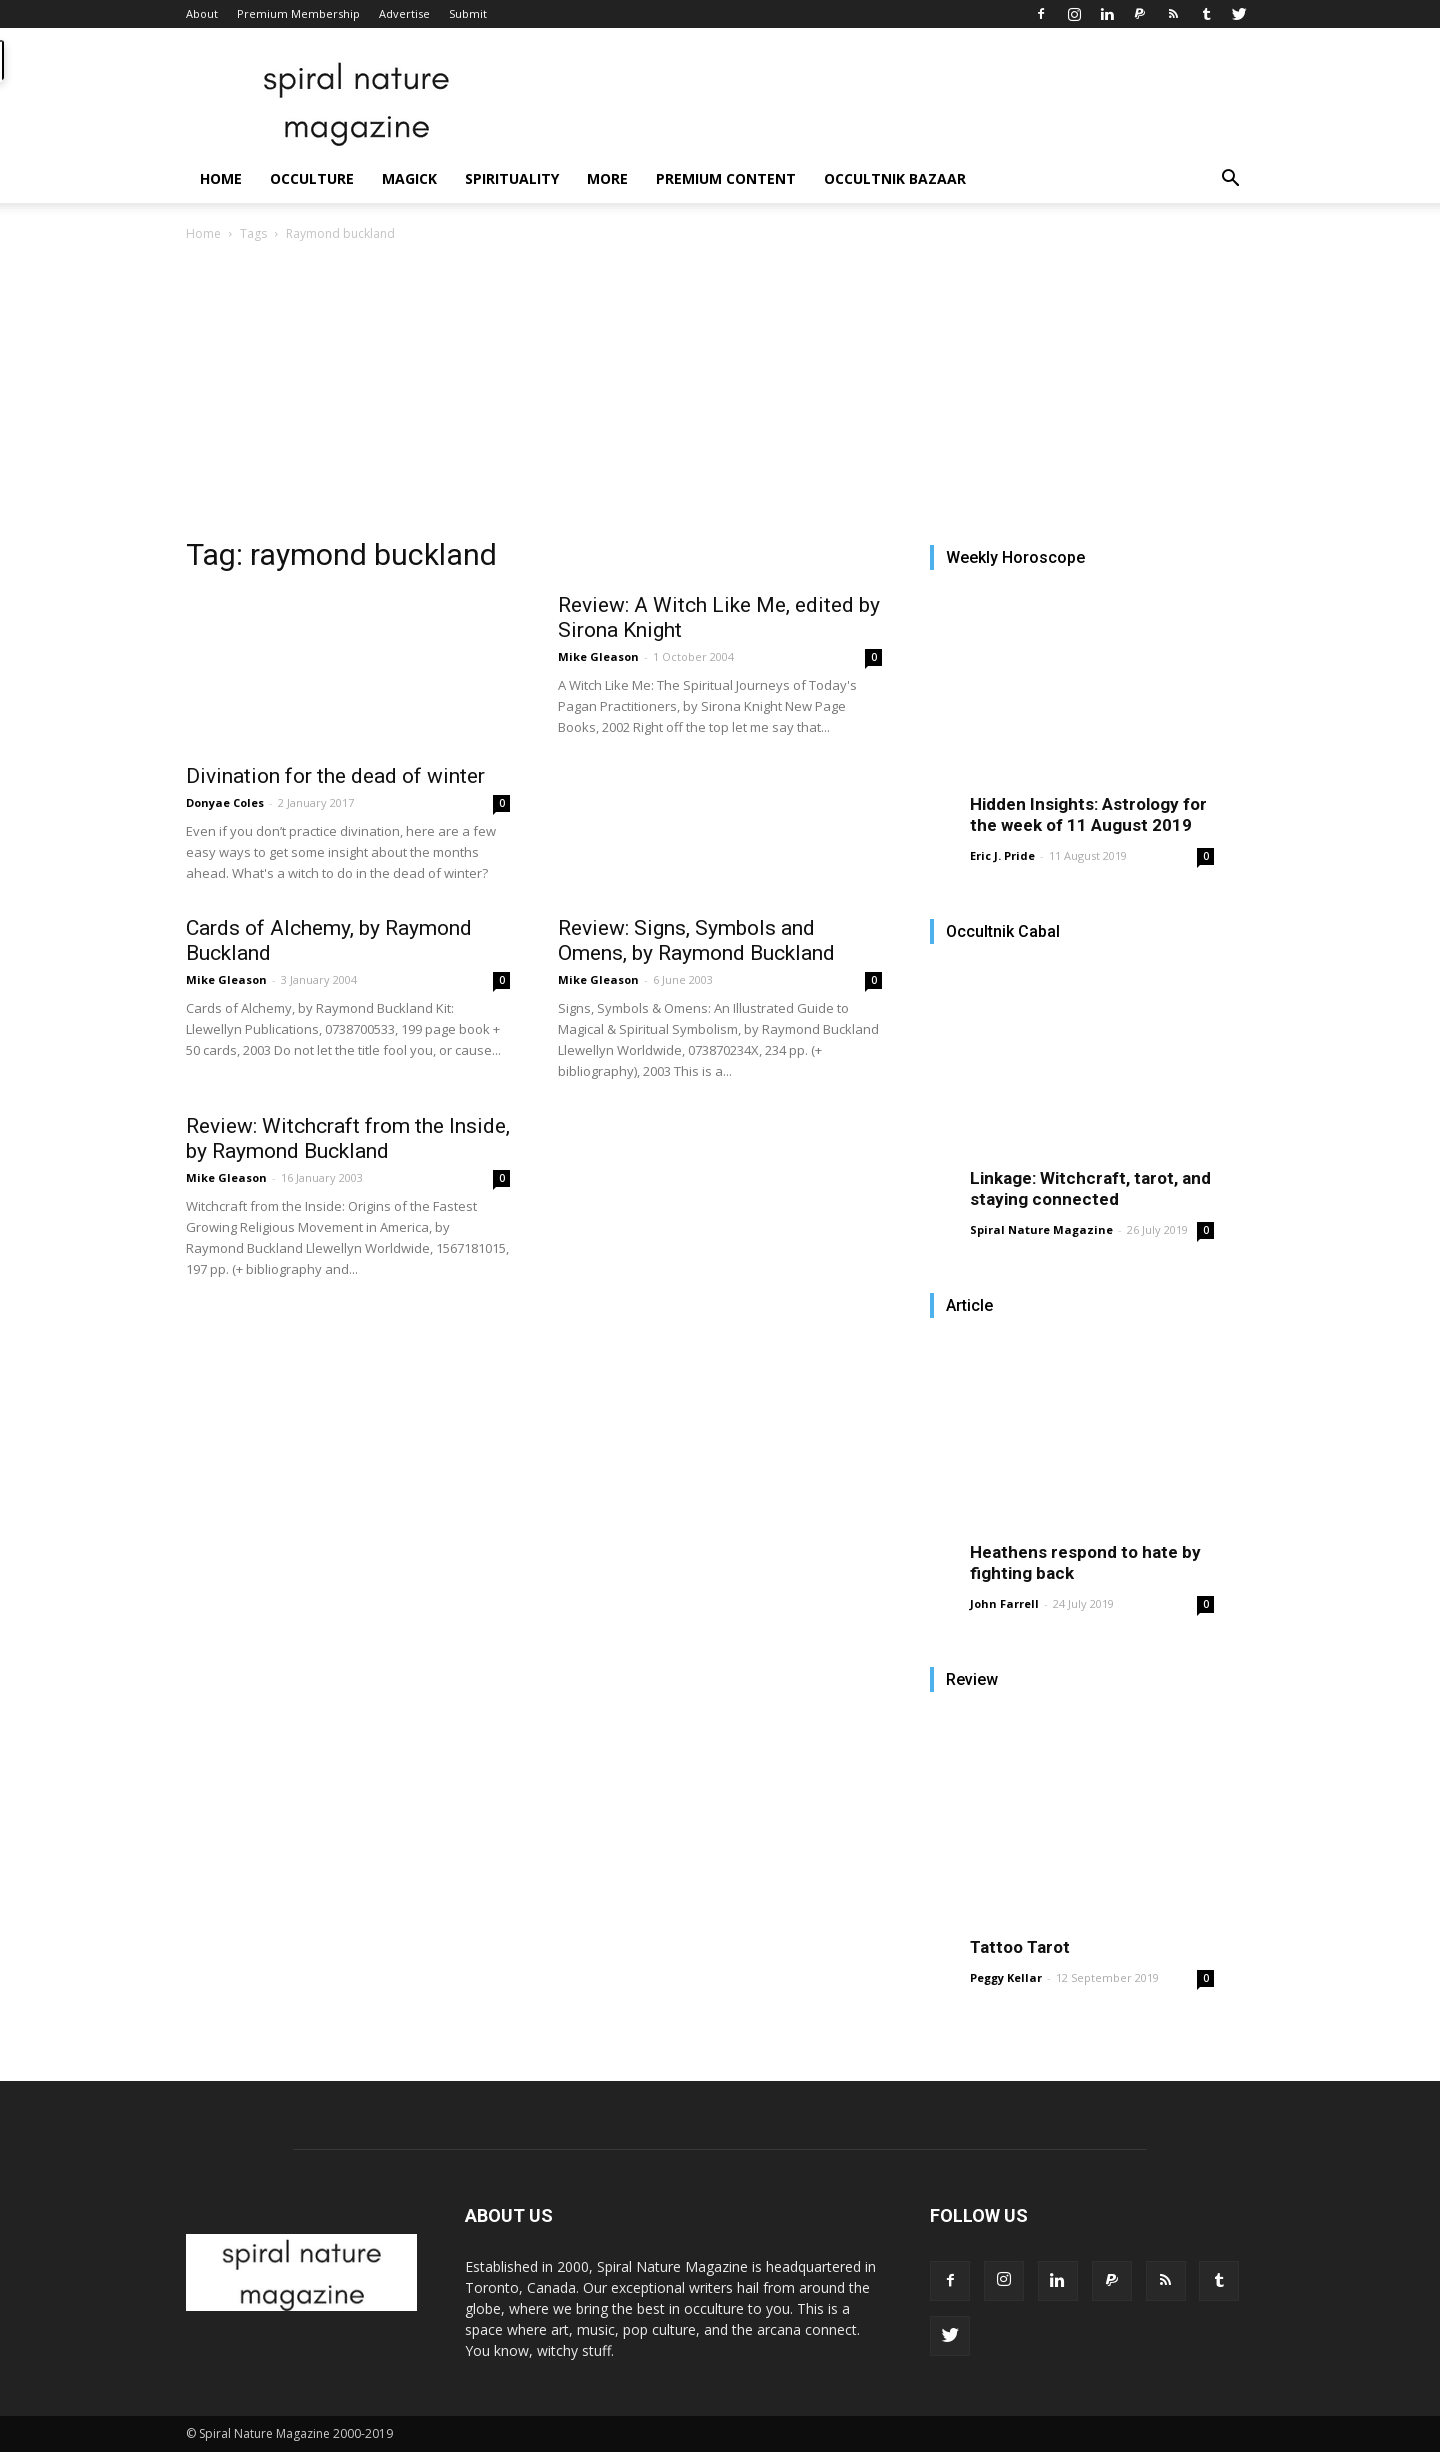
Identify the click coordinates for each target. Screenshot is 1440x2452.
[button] (1230, 180)
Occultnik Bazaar (895, 178)
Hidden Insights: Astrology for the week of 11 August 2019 (1088, 814)
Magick (409, 178)
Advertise (404, 13)
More (607, 178)
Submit (468, 13)
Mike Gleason (598, 656)
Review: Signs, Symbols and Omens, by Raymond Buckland (696, 940)
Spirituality (512, 178)
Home (221, 178)
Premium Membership (298, 13)
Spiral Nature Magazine (1041, 1229)
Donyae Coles (225, 802)
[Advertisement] (720, 395)
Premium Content (726, 178)
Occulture (312, 178)
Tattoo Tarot (1020, 1947)
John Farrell (1004, 1603)
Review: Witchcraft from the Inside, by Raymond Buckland (348, 1138)
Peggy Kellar (1006, 1977)
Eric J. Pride (1002, 855)
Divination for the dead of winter (335, 776)
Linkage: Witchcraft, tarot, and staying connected (1090, 1188)
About (202, 13)
